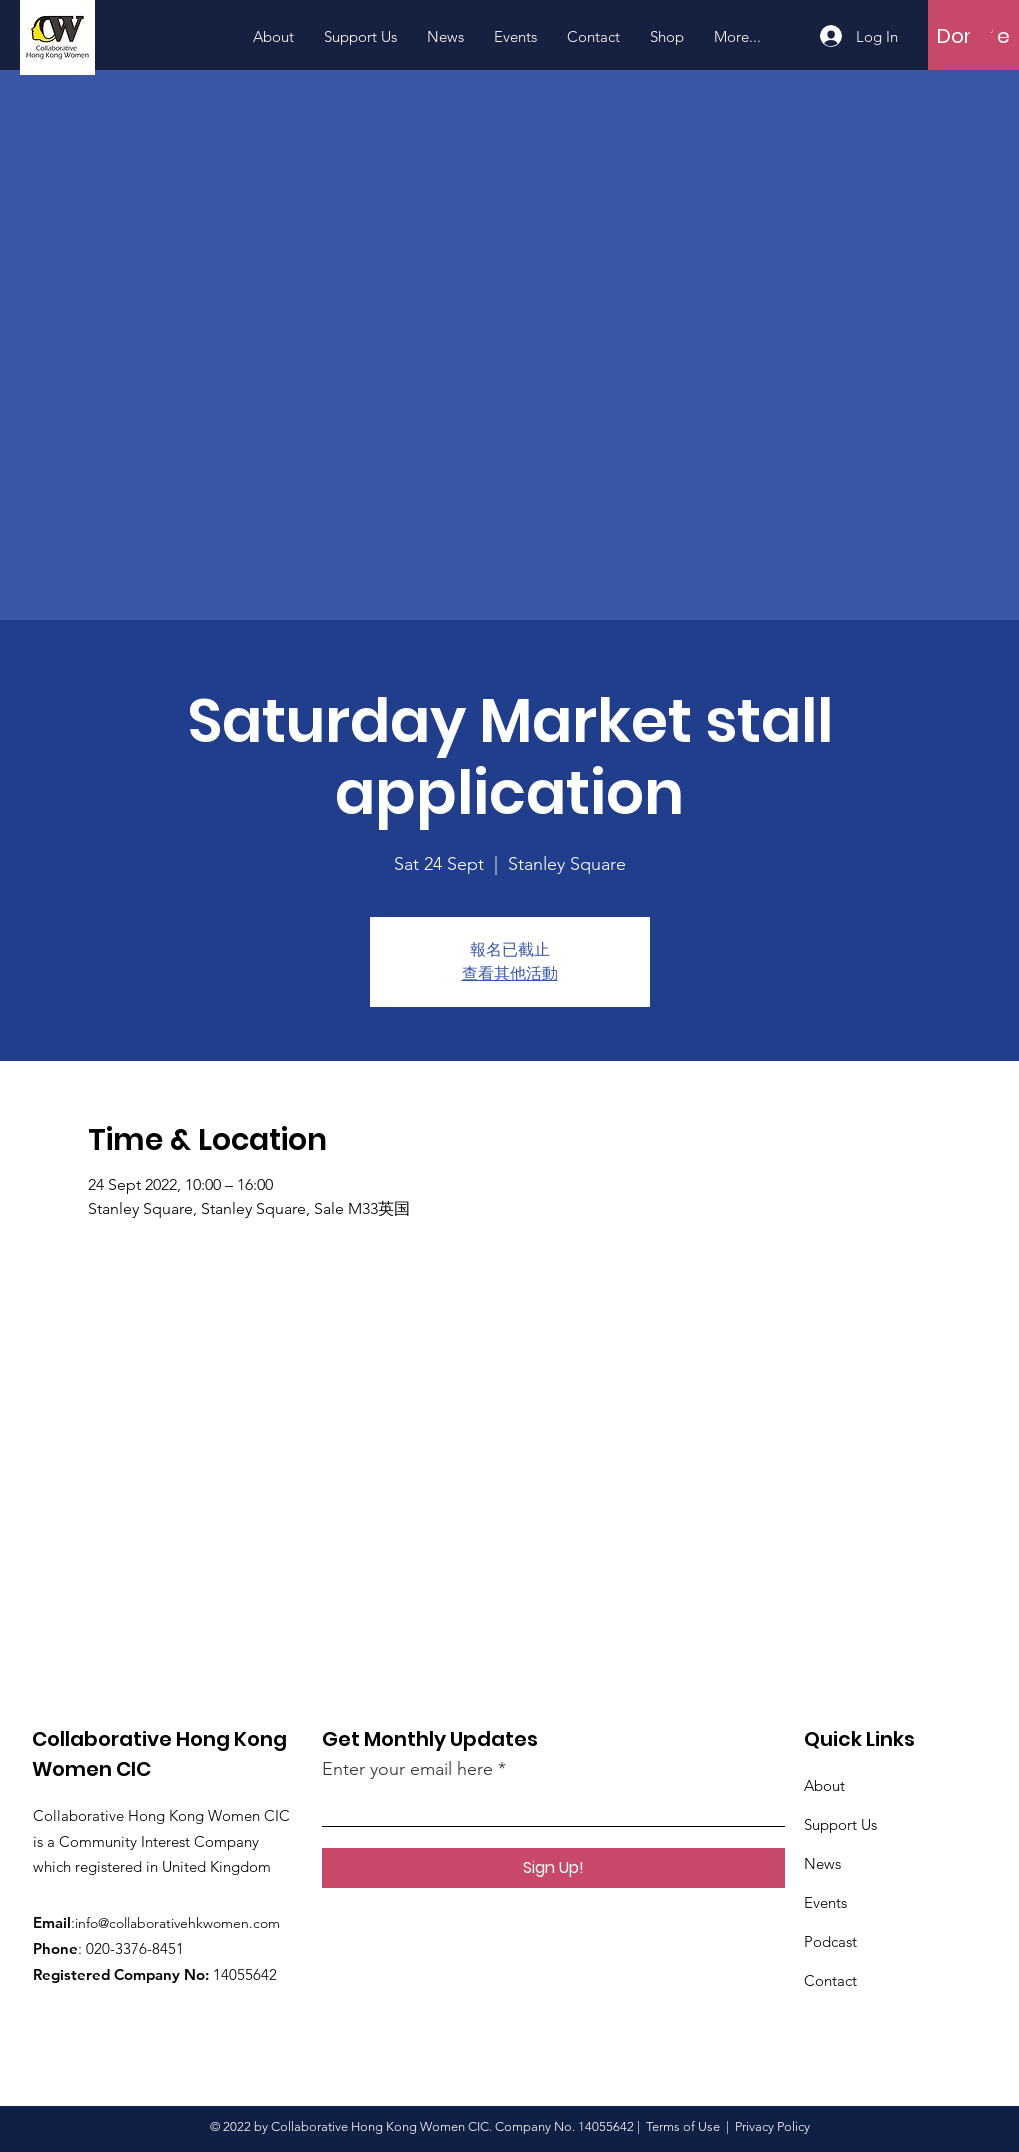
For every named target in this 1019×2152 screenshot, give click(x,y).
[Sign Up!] (553, 1868)
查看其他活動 (510, 973)
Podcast (830, 1941)
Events (825, 1902)
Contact (830, 1980)
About (824, 1785)
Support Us (840, 1824)
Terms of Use (683, 2126)
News (822, 1863)
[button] (983, 35)
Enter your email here (407, 1769)
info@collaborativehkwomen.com (177, 1923)
